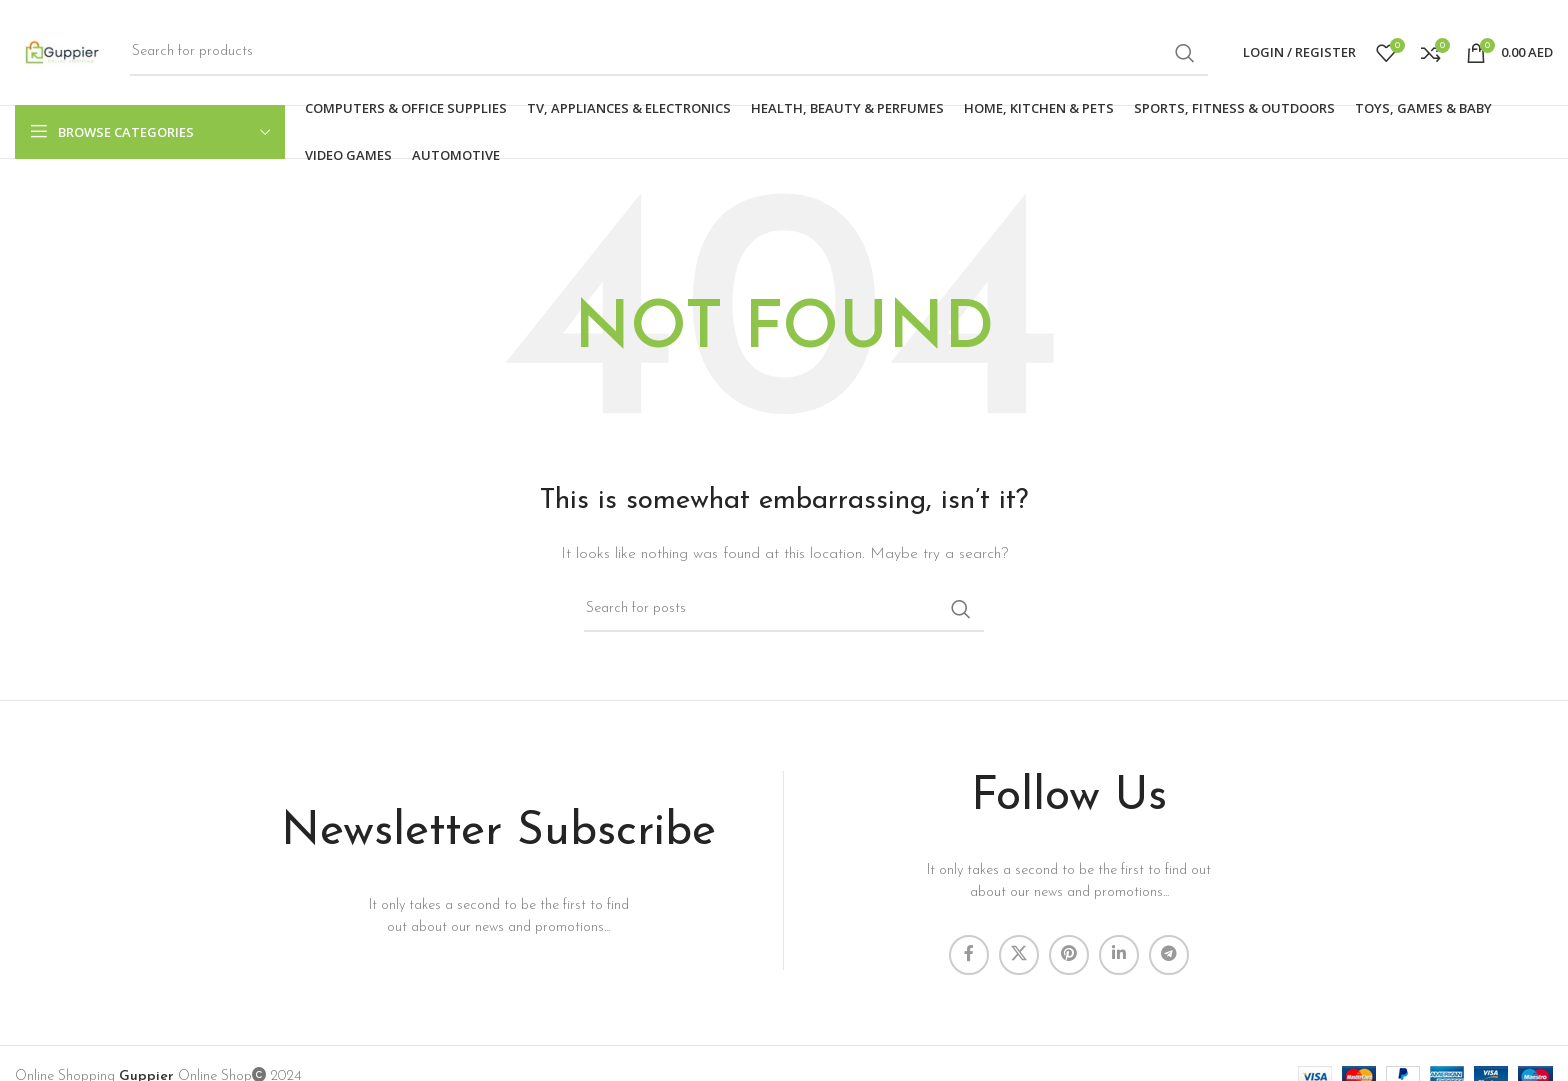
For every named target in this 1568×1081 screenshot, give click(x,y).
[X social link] (1019, 955)
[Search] (669, 53)
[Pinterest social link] (1069, 955)
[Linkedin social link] (1119, 955)
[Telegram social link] (1169, 955)
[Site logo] (62, 51)
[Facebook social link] (969, 955)
